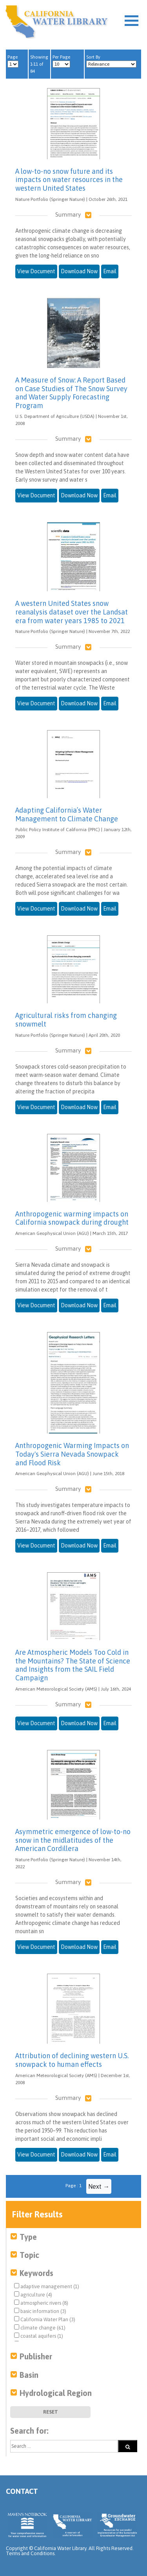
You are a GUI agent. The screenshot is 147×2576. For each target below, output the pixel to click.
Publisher (36, 2356)
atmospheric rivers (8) (41, 2303)
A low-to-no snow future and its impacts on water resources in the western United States (69, 179)
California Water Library (57, 22)
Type (28, 2236)
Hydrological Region (56, 2393)
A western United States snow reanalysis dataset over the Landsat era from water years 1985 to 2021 (71, 611)
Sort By (111, 61)
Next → (98, 2186)
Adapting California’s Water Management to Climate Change (66, 814)
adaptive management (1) (46, 2286)
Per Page (61, 61)
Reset (50, 2412)
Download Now (79, 271)
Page (12, 61)
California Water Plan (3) (44, 2319)
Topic (29, 2255)
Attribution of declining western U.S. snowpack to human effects (72, 2060)
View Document (36, 271)
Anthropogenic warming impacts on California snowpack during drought (72, 1218)
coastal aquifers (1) (38, 2336)
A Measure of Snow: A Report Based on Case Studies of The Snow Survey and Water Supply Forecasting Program (71, 393)
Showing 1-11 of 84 (39, 64)
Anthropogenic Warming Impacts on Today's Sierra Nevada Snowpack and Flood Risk (72, 1453)
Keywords (36, 2273)
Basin (29, 2374)
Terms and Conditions (30, 2553)
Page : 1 (73, 2185)
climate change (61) (39, 2327)
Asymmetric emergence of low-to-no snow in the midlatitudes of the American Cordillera (73, 1840)
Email (109, 271)
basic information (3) (40, 2311)
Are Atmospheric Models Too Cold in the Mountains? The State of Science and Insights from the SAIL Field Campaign (72, 1665)
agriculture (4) (33, 2294)
